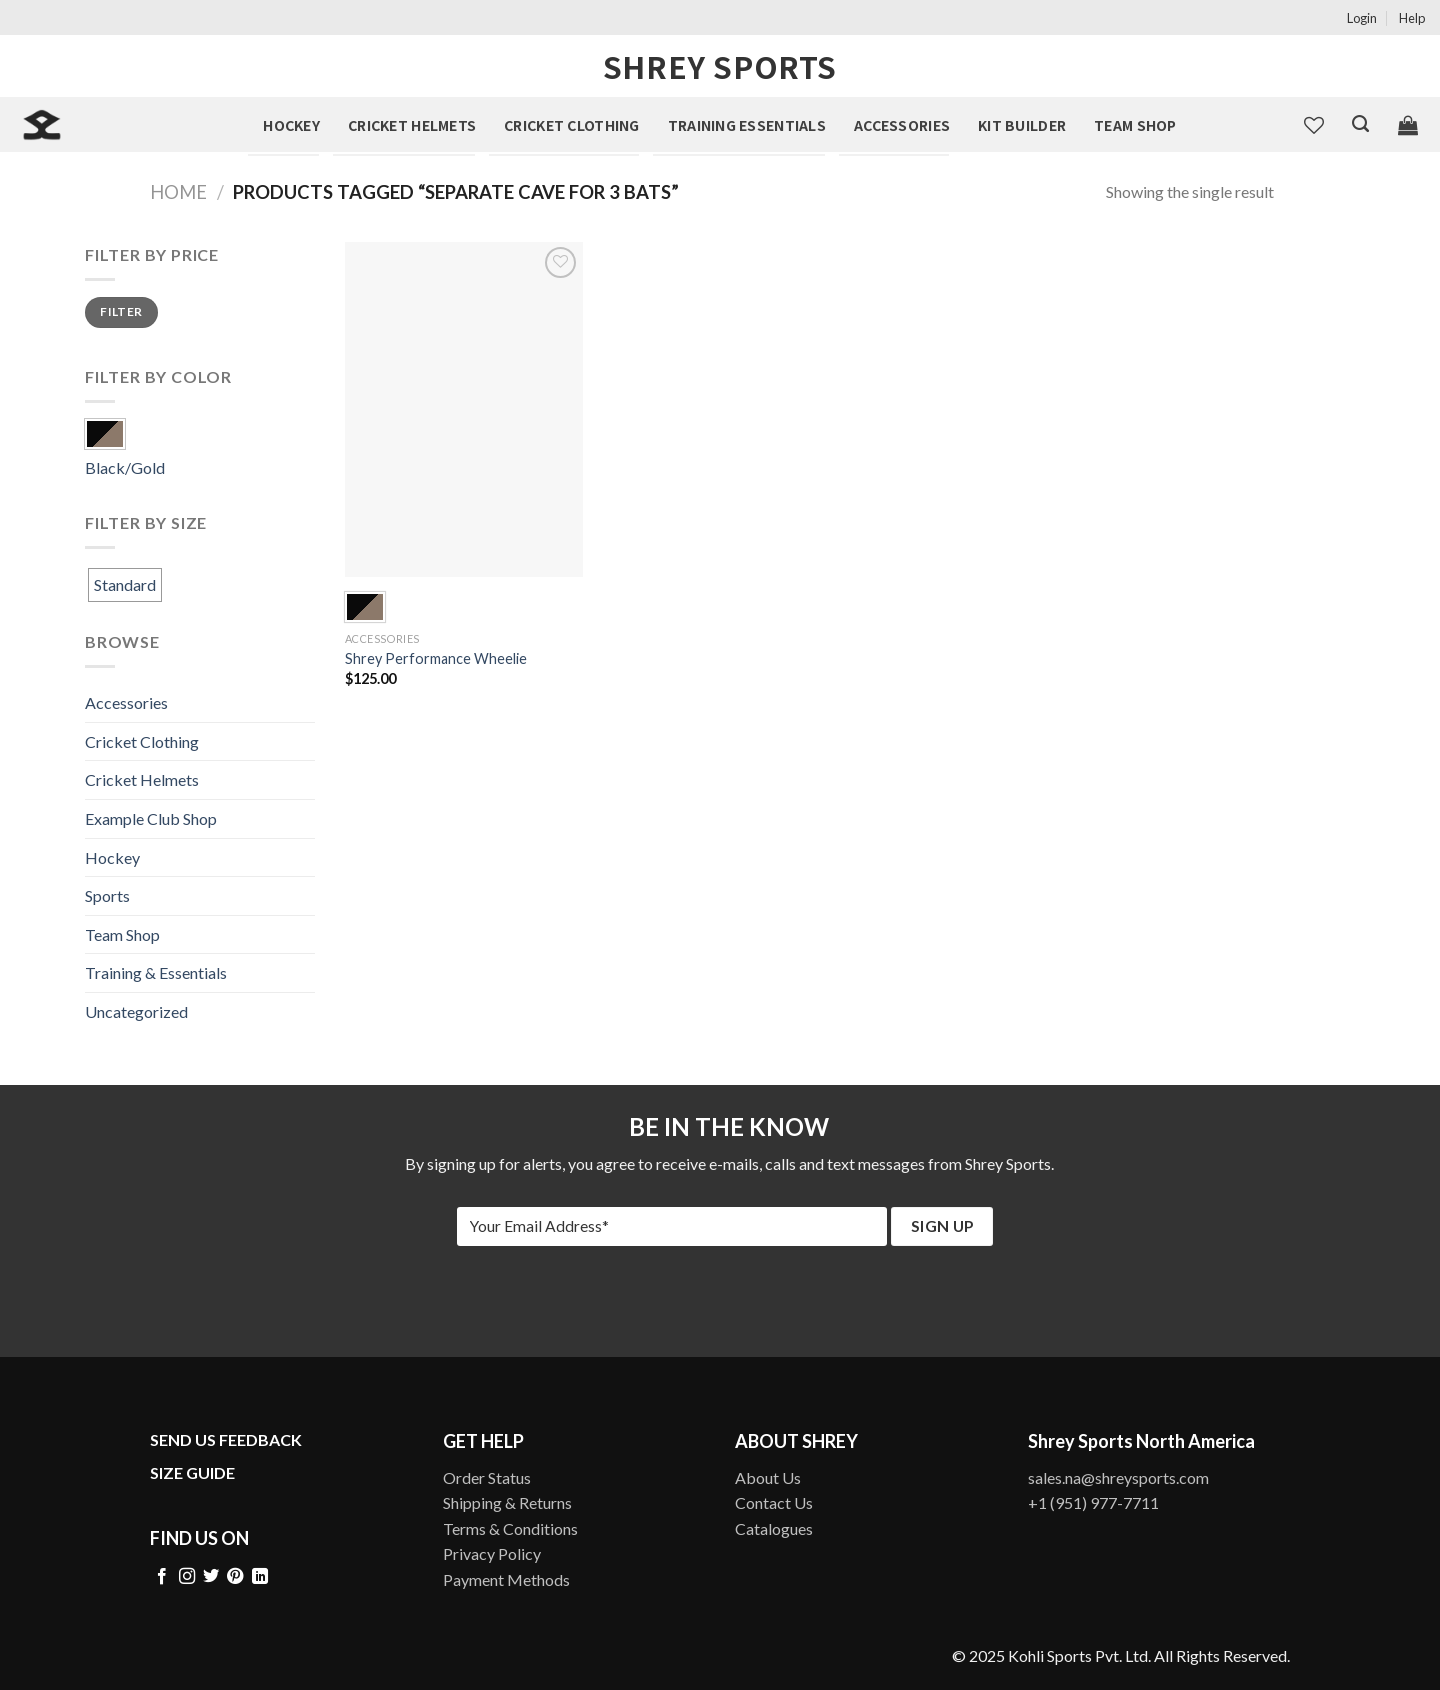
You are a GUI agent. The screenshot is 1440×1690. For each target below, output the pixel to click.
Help (1412, 18)
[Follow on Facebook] (162, 1577)
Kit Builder (1022, 125)
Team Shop (1135, 125)
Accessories (902, 125)
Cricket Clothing (571, 125)
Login (1362, 18)
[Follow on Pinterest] (235, 1577)
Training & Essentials (156, 972)
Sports (107, 895)
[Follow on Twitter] (211, 1577)
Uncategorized (136, 1011)
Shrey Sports (720, 66)
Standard (125, 584)
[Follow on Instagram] (187, 1577)
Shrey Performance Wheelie (436, 658)
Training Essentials (747, 125)
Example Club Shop (151, 818)
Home (178, 192)
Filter (121, 311)
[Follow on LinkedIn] (260, 1577)
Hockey (291, 125)
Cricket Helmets (412, 125)
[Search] (1360, 124)
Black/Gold (125, 467)
